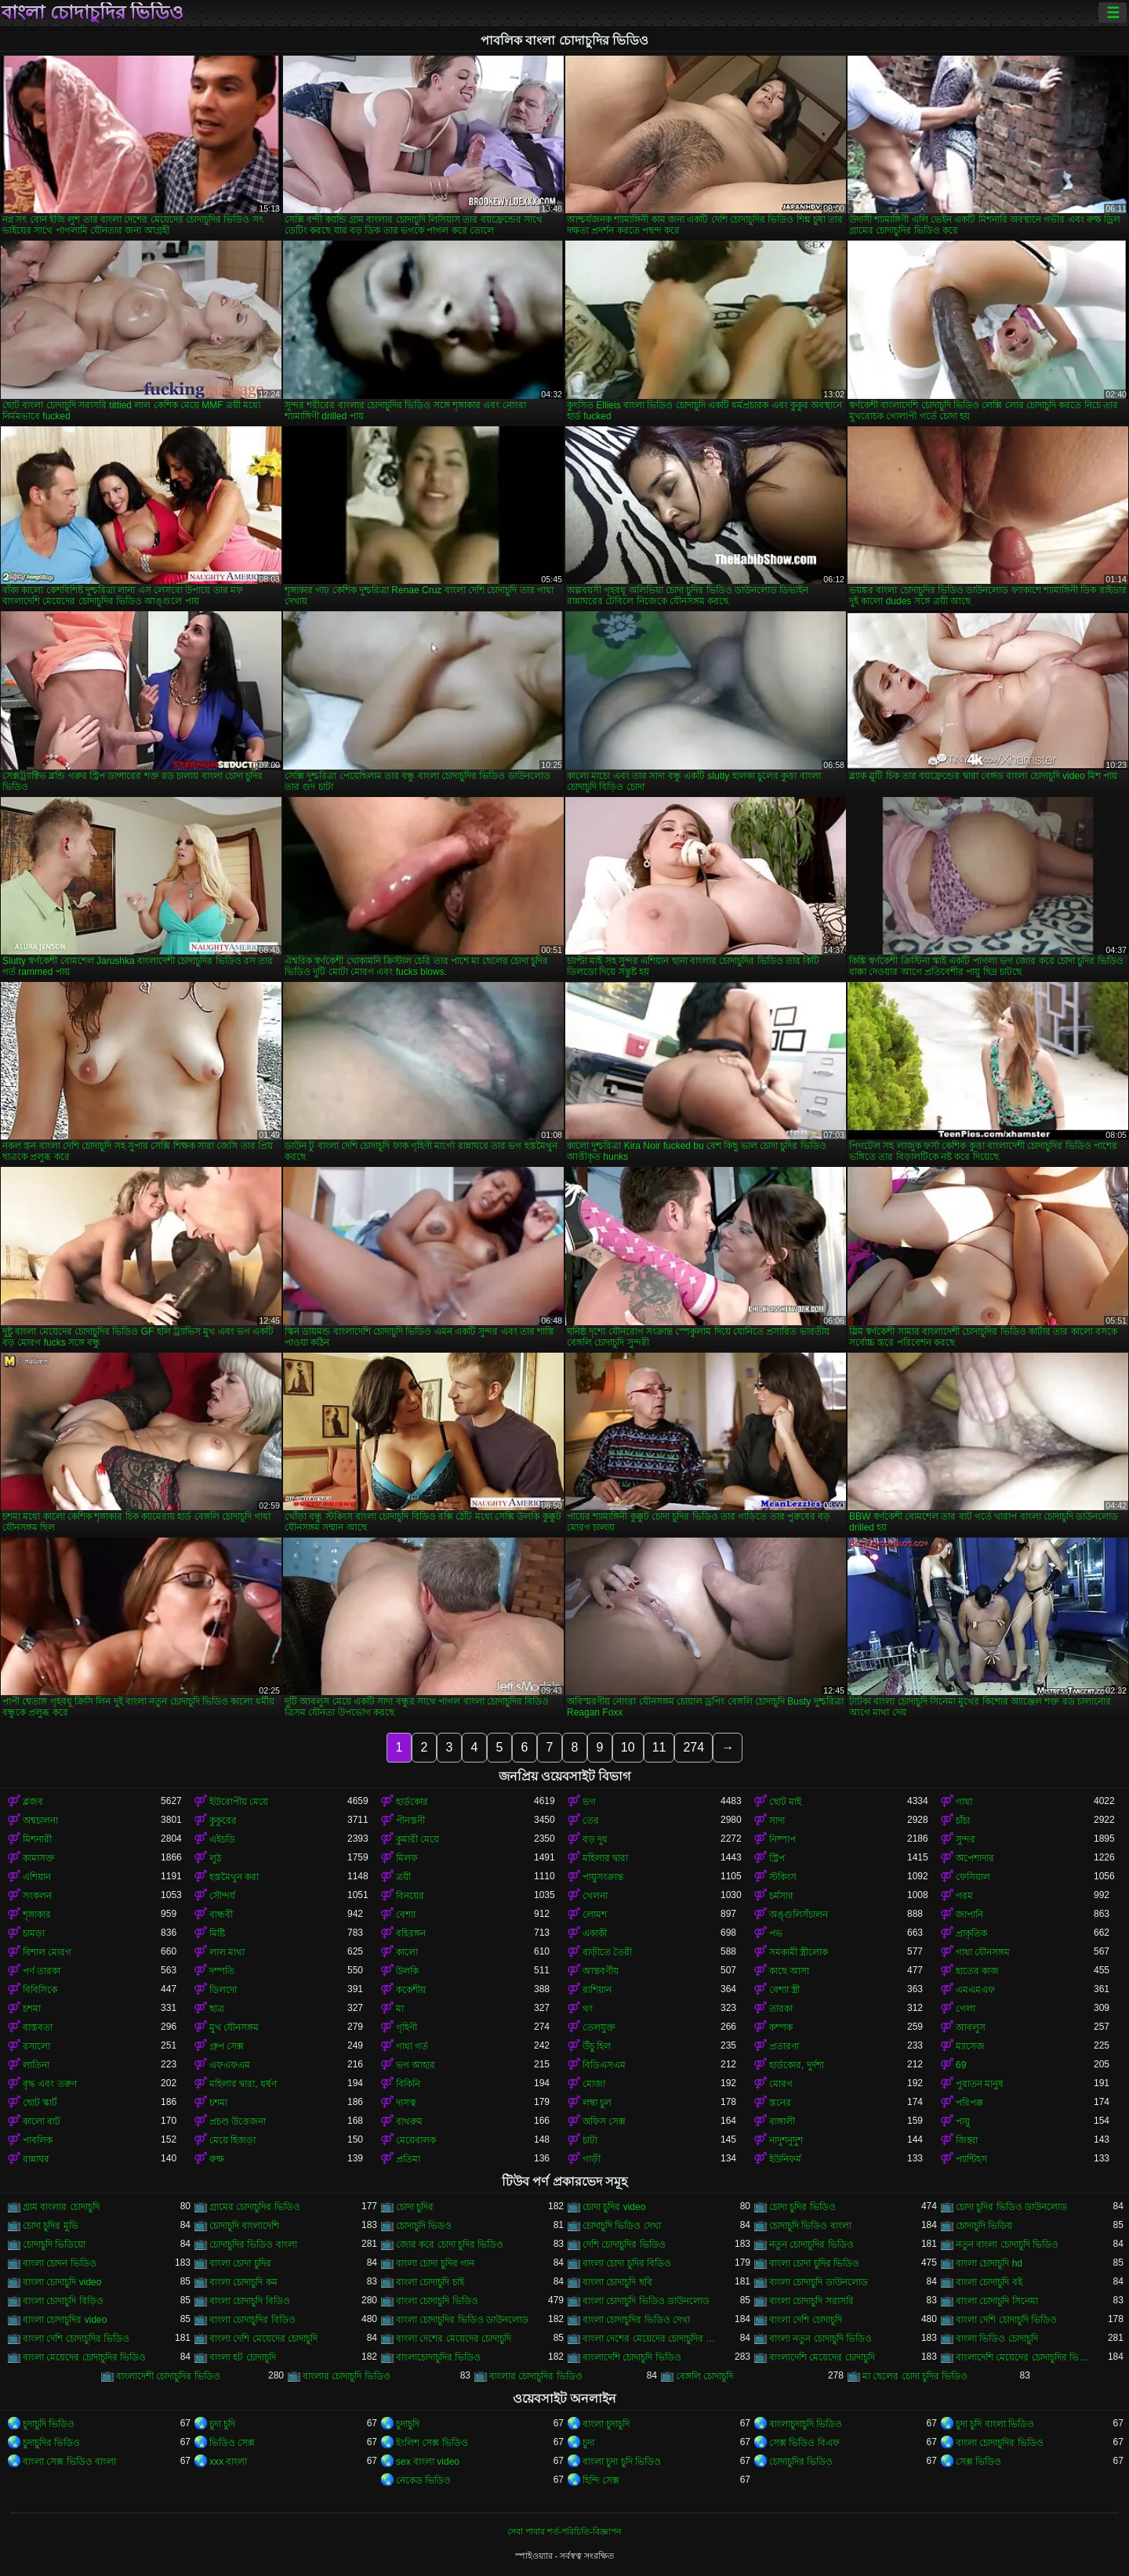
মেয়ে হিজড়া (232, 2140)
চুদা (588, 2442)
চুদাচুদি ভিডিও (48, 2423)
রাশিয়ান (597, 1989)
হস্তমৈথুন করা (234, 1876)
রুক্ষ (216, 2159)
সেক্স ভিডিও (978, 2461)
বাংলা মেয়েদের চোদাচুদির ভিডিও (84, 2357)
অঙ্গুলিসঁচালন (798, 1914)
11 (659, 1747)
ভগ (589, 1801)
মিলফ (407, 1858)
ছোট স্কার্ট (40, 2102)
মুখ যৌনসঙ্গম (234, 2027)
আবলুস (971, 2027)
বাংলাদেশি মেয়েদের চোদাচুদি (822, 2357)
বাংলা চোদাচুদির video (65, 2319)
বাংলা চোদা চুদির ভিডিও (814, 2263)
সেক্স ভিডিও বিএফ (804, 2442)
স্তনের (780, 2102)
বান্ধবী (221, 1914)
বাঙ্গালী (782, 2121)
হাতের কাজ (977, 1971)
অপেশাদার (975, 1858)
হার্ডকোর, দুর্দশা (796, 2065)
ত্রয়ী (403, 1876)
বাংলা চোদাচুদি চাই (430, 2282)
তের (591, 1820)
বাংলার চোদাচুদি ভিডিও (346, 2376)
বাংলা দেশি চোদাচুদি (805, 2319)
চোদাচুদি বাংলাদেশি (244, 2225)
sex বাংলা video (427, 2461)
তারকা (781, 2008)
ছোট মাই (785, 1801)
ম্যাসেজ (970, 2046)
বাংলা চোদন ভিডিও (59, 2263)
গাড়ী (592, 2159)
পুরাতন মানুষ (980, 2083)
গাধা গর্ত (412, 2046)
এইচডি (222, 1839)
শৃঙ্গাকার (37, 1914)
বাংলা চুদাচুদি (606, 2423)
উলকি (407, 1971)
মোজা (594, 2083)
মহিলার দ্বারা (605, 1858)
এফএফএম (229, 2065)
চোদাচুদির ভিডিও (801, 2461)
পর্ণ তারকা (41, 1971)
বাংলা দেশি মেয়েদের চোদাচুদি (263, 2338)
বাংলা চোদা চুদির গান (435, 2263)
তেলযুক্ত (599, 2027)
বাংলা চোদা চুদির (240, 2263)
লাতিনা (36, 2065)
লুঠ (215, 1858)
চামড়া (34, 1933)
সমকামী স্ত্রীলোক (798, 1952)
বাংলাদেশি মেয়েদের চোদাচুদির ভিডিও (1025, 2357)
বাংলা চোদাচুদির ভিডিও (92, 12)
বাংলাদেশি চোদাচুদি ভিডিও (632, 2357)
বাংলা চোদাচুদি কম (243, 2282)
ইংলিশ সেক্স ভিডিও (432, 2442)
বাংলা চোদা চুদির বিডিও (627, 2263)
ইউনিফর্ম (785, 2159)
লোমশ (595, 1914)
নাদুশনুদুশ (786, 2140)
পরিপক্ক (969, 2102)
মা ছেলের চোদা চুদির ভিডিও (914, 2376)
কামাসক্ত (39, 1858)
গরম (964, 1895)
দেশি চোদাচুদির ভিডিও (624, 2244)
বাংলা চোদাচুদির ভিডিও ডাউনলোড (462, 2319)
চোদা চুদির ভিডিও (802, 2206)
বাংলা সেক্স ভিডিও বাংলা (69, 2461)
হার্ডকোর (412, 1801)
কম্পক (781, 2027)
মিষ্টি (217, 1933)
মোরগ (781, 2083)
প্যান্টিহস (971, 2159)
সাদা (777, 1820)
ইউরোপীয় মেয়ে (238, 1801)
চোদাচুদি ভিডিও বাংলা (810, 2225)
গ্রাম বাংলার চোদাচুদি (61, 2206)
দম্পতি (221, 1971)
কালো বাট (41, 2121)
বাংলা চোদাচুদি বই (989, 2282)
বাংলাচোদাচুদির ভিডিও (438, 2357)
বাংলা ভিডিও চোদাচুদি (997, 2338)
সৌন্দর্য (222, 1895)
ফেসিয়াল (973, 1876)
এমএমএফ (975, 1989)
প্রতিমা (408, 2159)
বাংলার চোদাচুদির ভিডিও (536, 2376)
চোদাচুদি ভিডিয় (984, 2225)
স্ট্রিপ (777, 1858)
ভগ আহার (415, 2065)
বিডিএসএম (604, 2065)
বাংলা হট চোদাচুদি (242, 2357)
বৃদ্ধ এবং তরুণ (50, 2083)
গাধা (964, 1801)
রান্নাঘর (36, 2159)
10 (628, 1747)
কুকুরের (223, 1820)
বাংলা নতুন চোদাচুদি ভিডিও (820, 2338)
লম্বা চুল (597, 2102)
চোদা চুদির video (614, 2206)
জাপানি (969, 1914)
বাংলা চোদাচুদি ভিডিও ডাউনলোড (646, 2300)
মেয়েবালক (416, 2140)
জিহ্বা (967, 2140)
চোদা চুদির (415, 2206)
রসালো (36, 2046)
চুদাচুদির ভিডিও (51, 2442)
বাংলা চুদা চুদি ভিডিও (622, 2461)
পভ (775, 1933)
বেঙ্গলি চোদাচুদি (704, 2376)
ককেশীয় (411, 1989)
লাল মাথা (227, 1952)
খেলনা (595, 1895)
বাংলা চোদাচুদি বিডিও (249, 2300)
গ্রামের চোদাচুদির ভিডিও (254, 2206)
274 (693, 1747)
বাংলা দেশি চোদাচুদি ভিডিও (1006, 2319)
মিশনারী (37, 1839)
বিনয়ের (410, 1895)
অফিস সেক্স (604, 2121)
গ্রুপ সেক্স (226, 2046)
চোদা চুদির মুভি (50, 2225)
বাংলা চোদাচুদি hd (989, 2263)
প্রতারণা (784, 2046)
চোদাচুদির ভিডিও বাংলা (253, 2244)
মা (400, 2008)
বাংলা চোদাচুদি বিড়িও (63, 2300)
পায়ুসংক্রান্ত (603, 1876)
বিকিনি (408, 2083)
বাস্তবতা (38, 2027)
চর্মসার (781, 1895)
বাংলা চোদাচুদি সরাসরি (811, 2300)
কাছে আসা (789, 1971)
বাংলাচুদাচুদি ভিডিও (805, 2423)
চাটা (590, 2140)
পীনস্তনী (410, 1820)
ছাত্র (216, 2008)
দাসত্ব (406, 2102)
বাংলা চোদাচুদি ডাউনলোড (818, 2282)
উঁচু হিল (597, 2046)
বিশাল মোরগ (47, 1952)
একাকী (595, 1933)
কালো (407, 1952)
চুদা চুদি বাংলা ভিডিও (995, 2423)
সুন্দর (965, 1839)
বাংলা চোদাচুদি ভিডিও (437, 2300)
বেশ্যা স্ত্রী (784, 1989)
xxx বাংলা (228, 2461)
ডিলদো (223, 1989)
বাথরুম (409, 2121)
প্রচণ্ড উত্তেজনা (237, 2121)
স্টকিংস (783, 1876)
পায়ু (963, 2121)
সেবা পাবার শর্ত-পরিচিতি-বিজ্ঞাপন (564, 2531)
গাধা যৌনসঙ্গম (983, 1952)
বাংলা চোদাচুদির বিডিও (252, 2319)
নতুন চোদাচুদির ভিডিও (811, 2244)
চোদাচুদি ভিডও (424, 2225)
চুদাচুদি (407, 2423)
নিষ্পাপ (782, 1839)
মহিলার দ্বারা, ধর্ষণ (243, 2083)
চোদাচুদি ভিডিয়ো (54, 2244)
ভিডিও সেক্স (232, 2442)
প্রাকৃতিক (971, 1933)
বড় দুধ (595, 1839)
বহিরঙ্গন (411, 1933)
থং (588, 2008)
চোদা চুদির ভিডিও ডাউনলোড (1011, 2206)
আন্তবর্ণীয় (601, 1971)
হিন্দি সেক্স (601, 2480)
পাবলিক (38, 2140)
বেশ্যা (406, 1914)
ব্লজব (33, 1801)
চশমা (32, 2008)
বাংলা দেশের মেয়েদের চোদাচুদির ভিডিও (652, 2338)
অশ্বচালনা (40, 1820)
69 (961, 2065)
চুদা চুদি (222, 2423)
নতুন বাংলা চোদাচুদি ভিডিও (1007, 2244)
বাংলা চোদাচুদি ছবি (617, 2282)
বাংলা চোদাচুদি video (62, 2282)
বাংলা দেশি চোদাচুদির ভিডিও (76, 2338)
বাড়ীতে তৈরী (607, 1952)
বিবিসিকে (40, 1989)
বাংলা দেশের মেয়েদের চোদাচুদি (453, 2338)
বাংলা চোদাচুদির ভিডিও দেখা (636, 2319)
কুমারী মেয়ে (417, 1839)
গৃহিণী (406, 2027)
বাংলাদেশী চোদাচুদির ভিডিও (168, 2376)
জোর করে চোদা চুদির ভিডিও (449, 2244)
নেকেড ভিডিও (423, 2480)
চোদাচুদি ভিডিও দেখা (622, 2225)
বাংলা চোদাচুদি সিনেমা (997, 2300)
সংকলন (37, 1895)
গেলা (965, 2008)
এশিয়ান (37, 1876)
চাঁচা (963, 1820)
